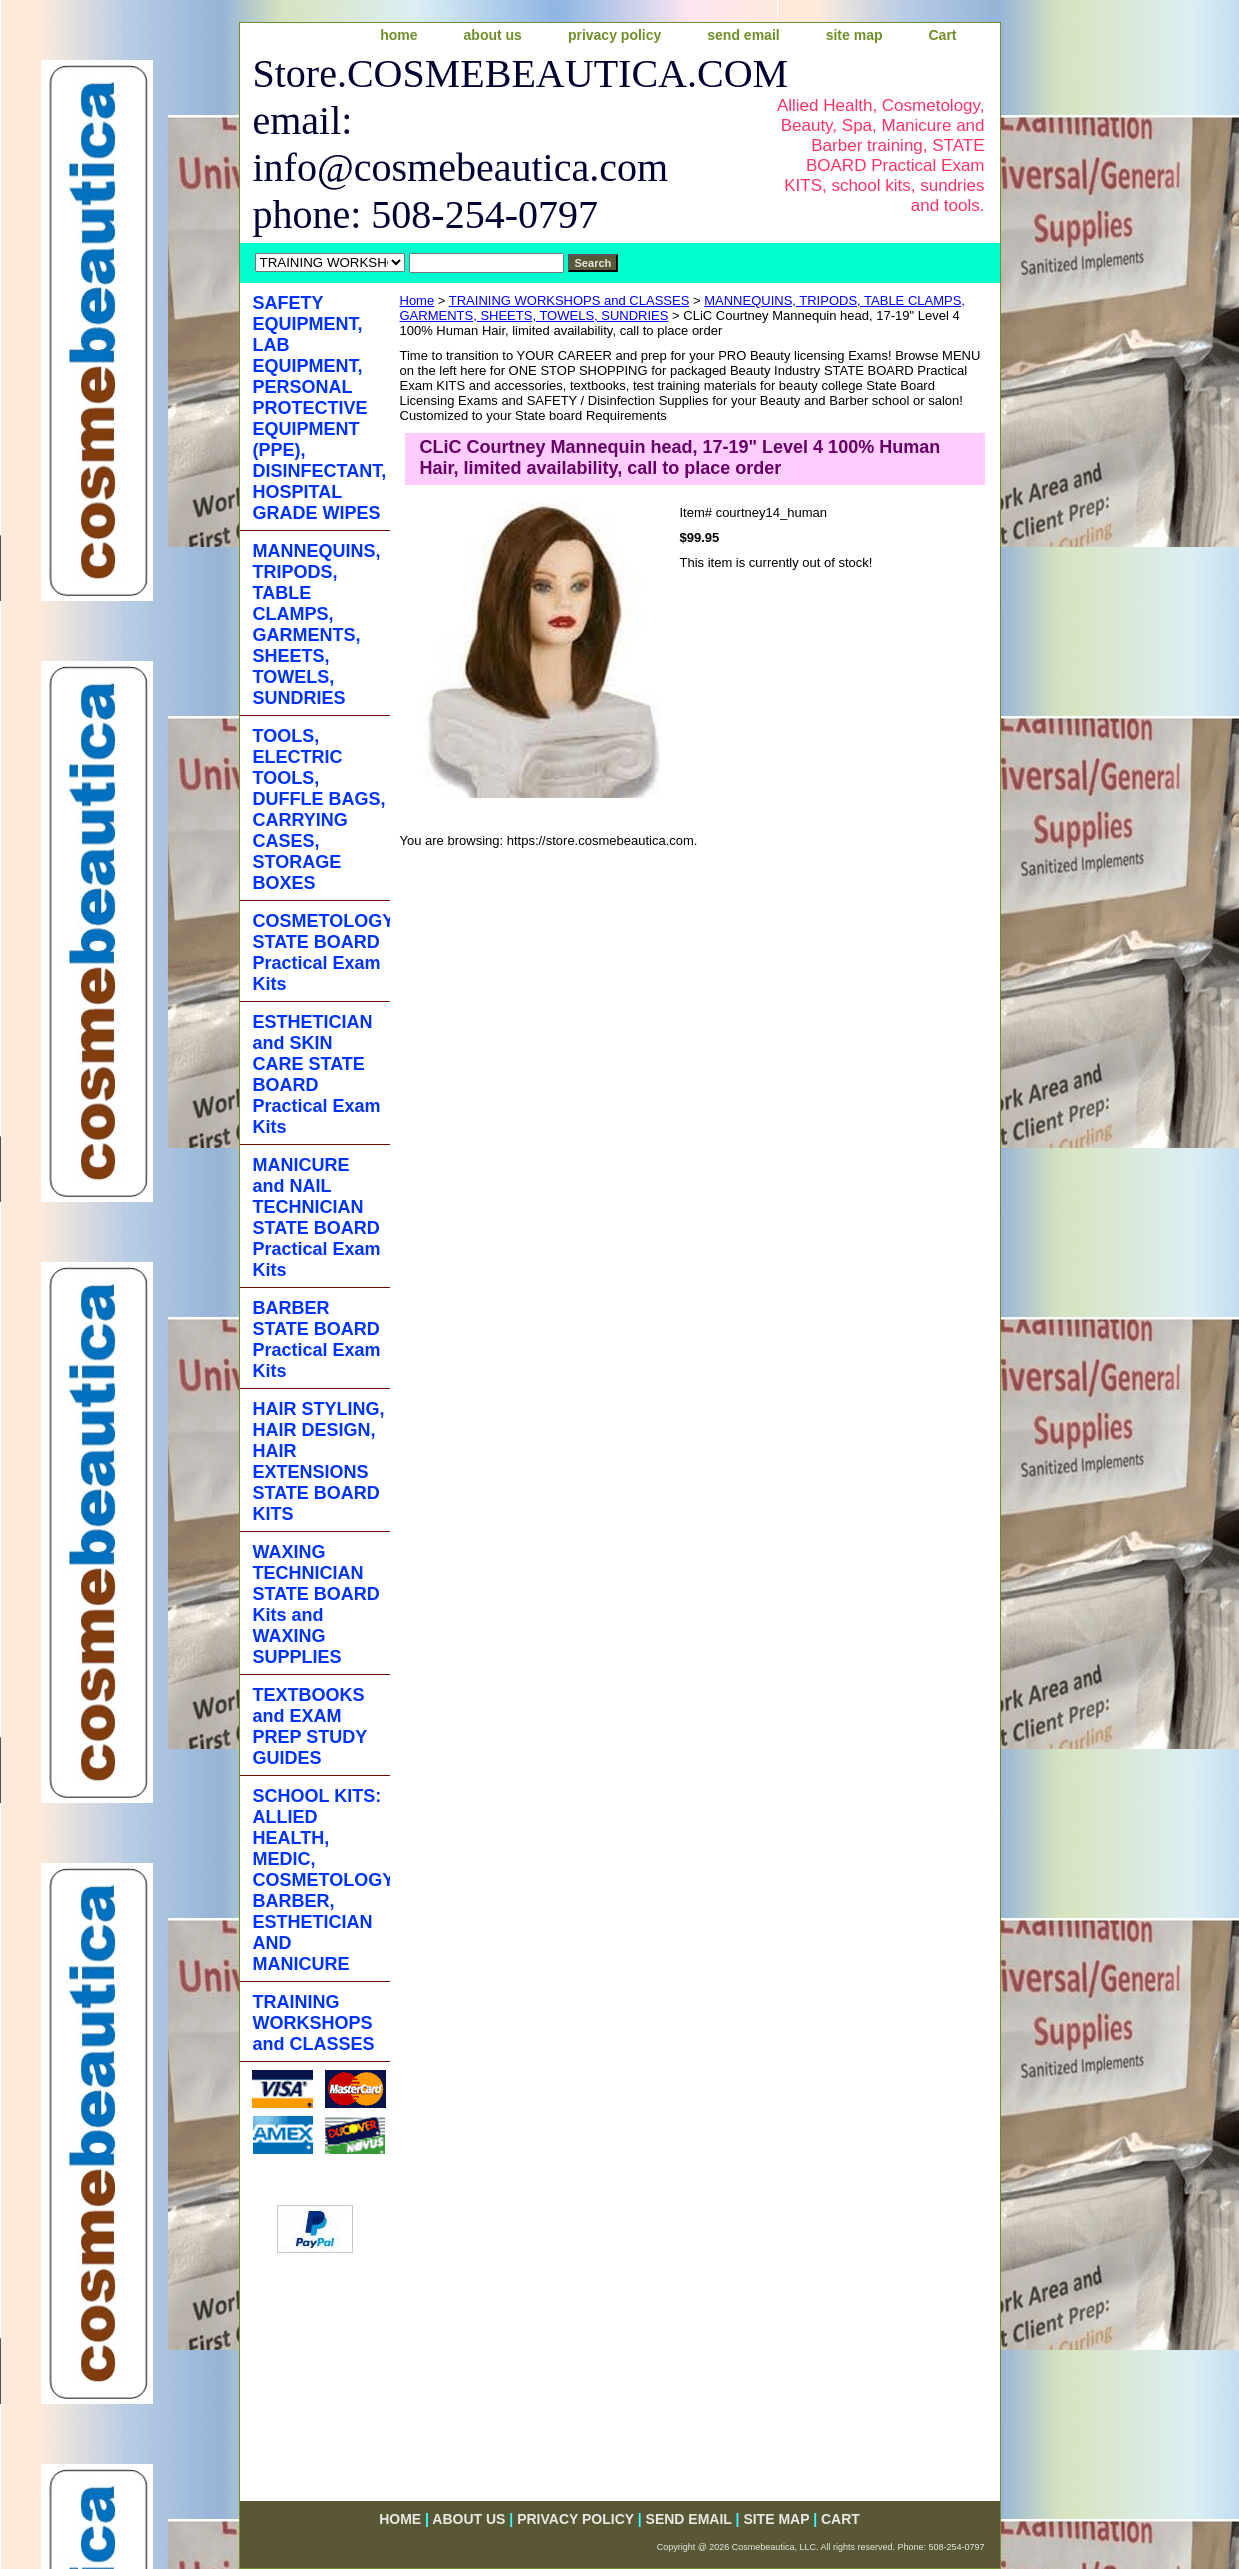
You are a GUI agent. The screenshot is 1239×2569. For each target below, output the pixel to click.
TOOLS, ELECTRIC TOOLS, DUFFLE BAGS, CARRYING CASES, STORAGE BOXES (319, 809)
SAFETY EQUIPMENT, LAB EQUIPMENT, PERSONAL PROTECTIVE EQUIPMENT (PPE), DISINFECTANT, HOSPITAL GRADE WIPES (320, 408)
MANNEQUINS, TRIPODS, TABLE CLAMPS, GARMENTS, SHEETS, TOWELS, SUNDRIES (317, 624)
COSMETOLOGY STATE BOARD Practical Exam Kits (321, 952)
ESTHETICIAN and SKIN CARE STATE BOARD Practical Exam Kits (317, 1074)
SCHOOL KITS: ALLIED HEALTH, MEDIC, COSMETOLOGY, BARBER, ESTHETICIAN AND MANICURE (321, 1880)
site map (854, 35)
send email (743, 35)
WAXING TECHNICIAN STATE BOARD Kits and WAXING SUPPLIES (316, 1604)
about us (493, 35)
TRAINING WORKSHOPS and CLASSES (569, 300)
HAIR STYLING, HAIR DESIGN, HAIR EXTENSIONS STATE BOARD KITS (319, 1461)
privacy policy (614, 35)
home (398, 35)
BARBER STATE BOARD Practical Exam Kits (317, 1339)
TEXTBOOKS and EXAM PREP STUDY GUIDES (310, 1726)
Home (417, 300)
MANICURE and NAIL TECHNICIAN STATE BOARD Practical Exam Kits (317, 1217)
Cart (942, 35)
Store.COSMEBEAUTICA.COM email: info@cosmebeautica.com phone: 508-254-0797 (496, 144)
